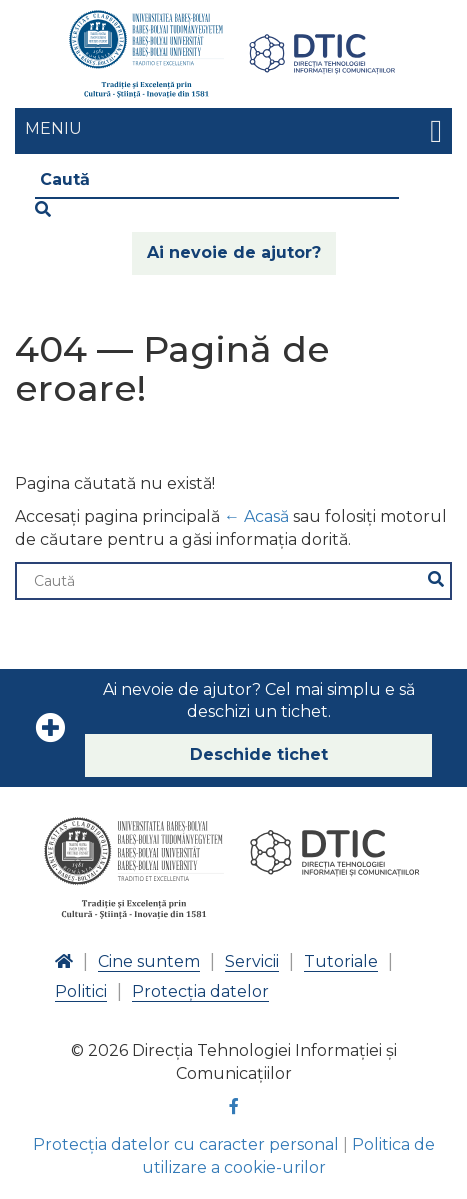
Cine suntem (149, 961)
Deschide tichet (259, 754)
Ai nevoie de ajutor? (234, 252)
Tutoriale (341, 961)
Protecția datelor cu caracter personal (186, 1144)
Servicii (252, 961)
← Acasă (256, 516)
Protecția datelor (200, 991)
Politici (81, 991)
